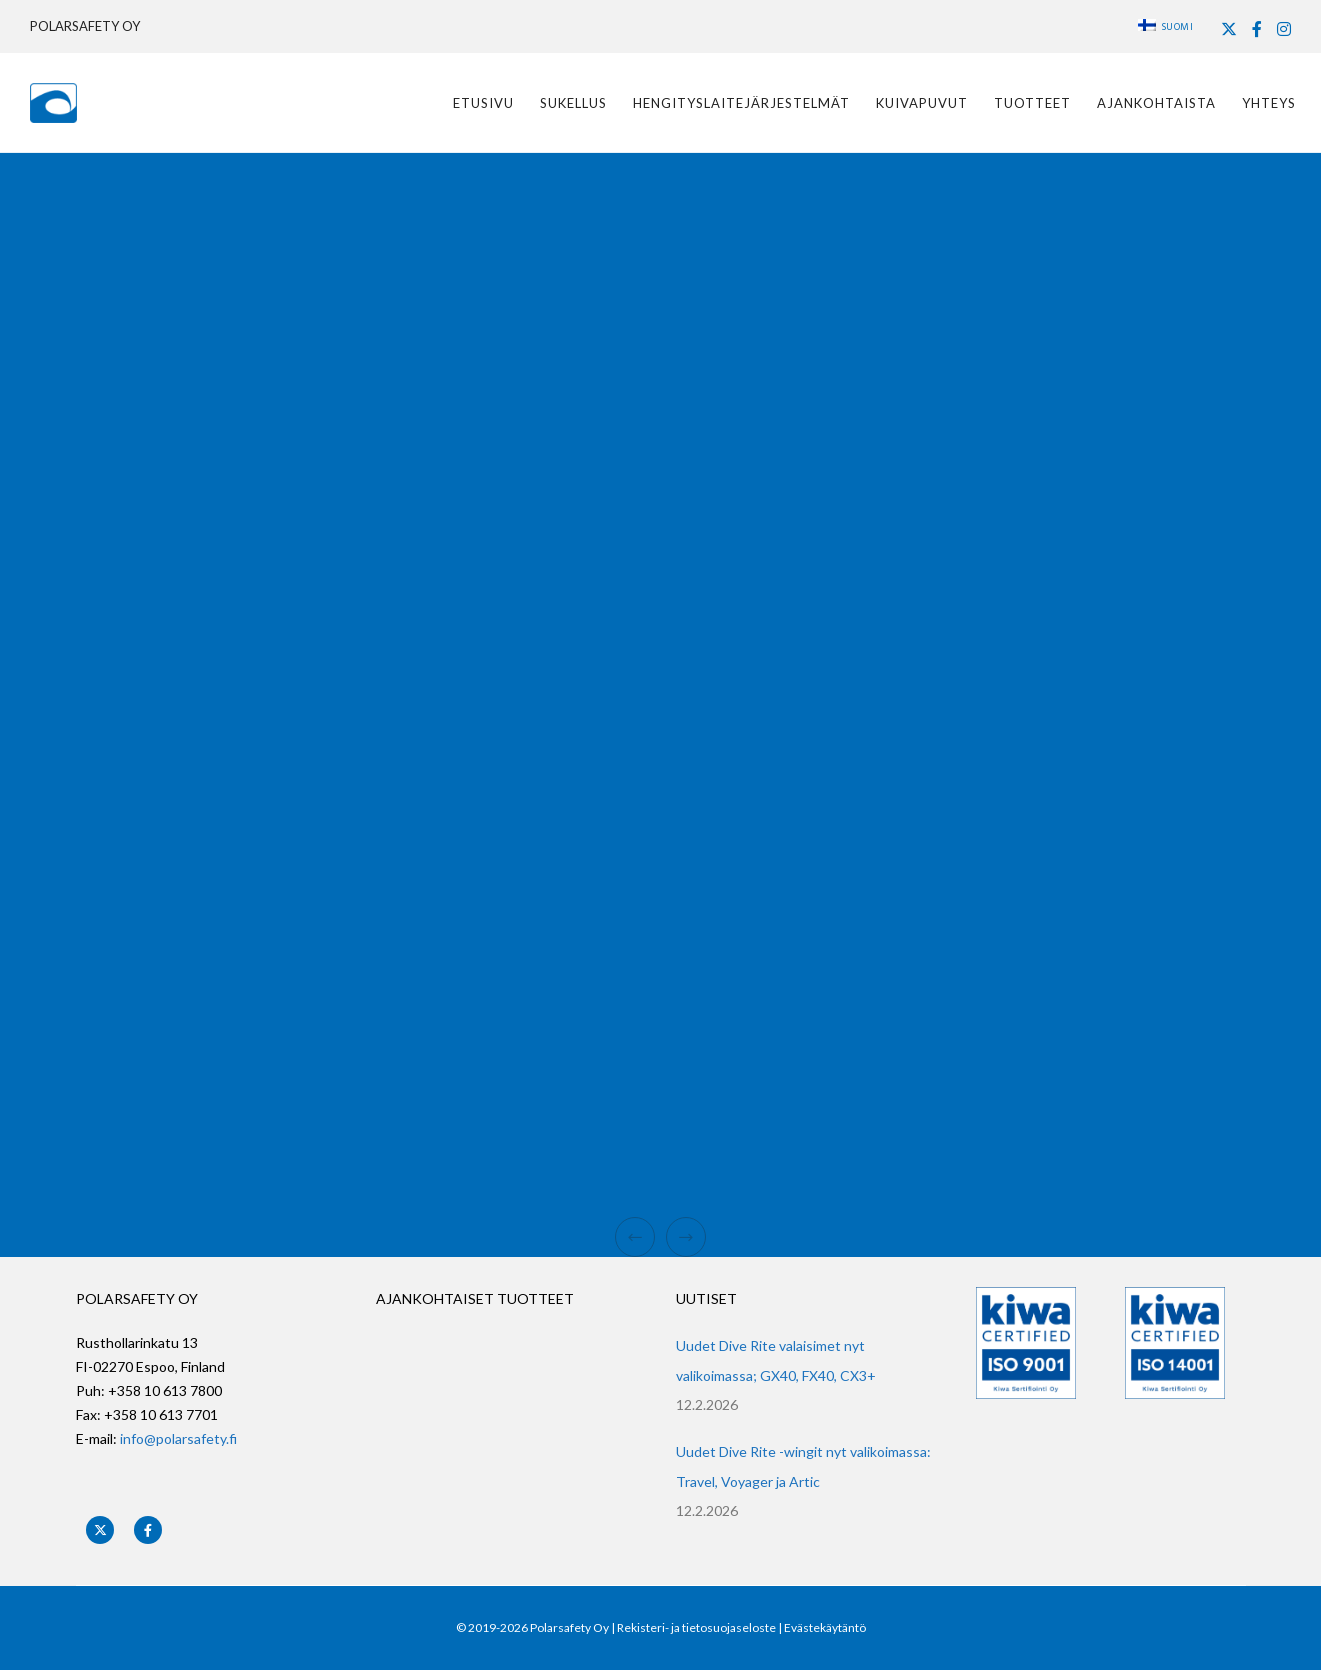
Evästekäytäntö (825, 1627)
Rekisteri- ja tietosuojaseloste (696, 1627)
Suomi (1166, 27)
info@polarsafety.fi (178, 1438)
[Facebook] (1257, 29)
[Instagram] (1284, 29)
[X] (1229, 29)
